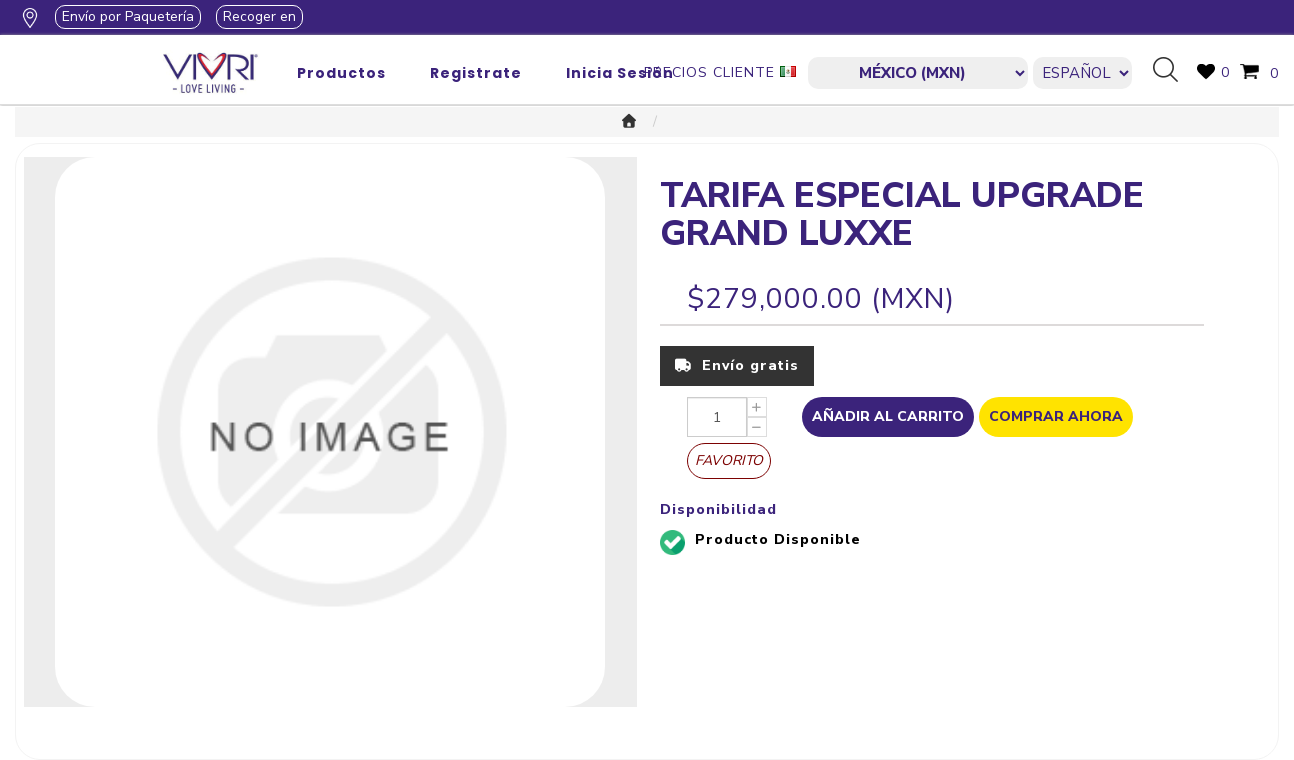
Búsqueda (1173, 71)
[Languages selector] (1082, 73)
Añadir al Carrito (888, 416)
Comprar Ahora (1056, 416)
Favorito (729, 460)
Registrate (476, 73)
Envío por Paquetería (128, 16)
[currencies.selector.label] (917, 73)
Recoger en (259, 16)
